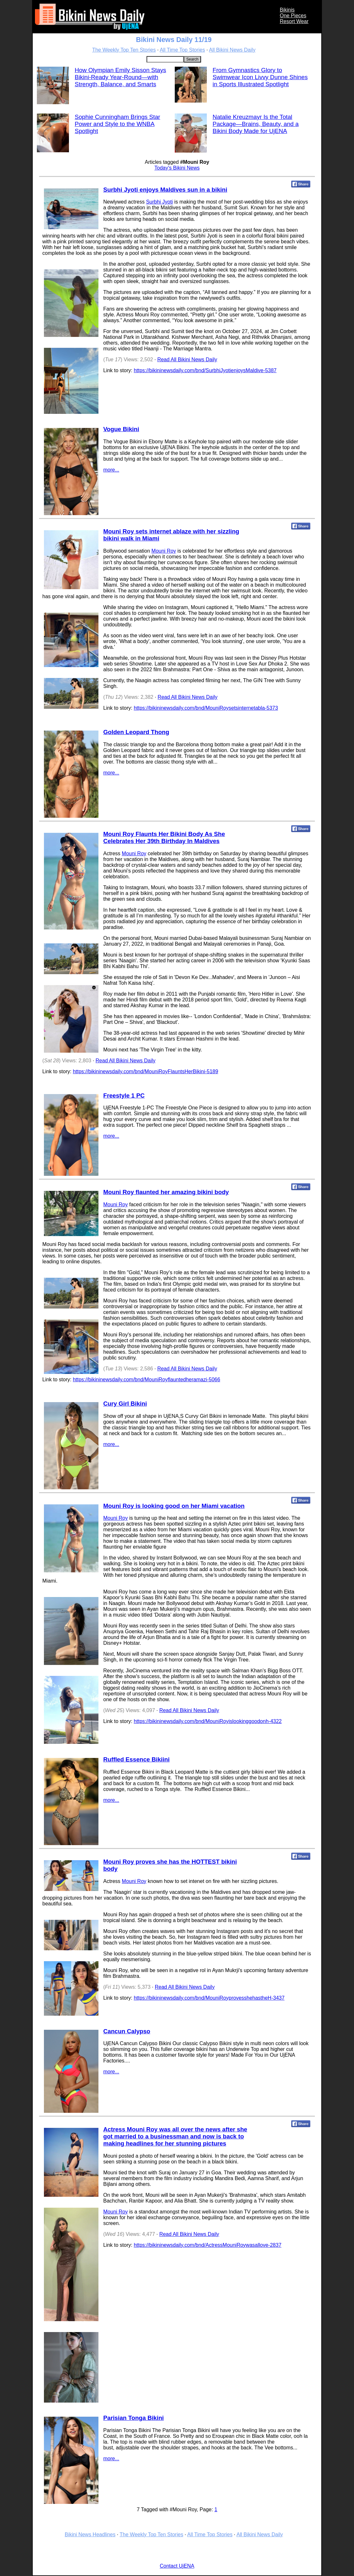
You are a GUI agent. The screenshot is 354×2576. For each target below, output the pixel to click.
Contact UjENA (177, 2566)
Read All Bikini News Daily (187, 359)
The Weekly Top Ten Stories (124, 50)
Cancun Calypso (126, 2031)
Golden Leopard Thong (136, 732)
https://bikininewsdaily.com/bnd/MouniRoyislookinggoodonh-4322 (208, 1721)
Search (192, 59)
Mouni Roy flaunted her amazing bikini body (166, 1192)
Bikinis (287, 10)
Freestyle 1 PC (124, 1095)
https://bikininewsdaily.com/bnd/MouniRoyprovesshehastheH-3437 (209, 1998)
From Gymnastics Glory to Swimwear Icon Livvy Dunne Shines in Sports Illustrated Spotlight (260, 77)
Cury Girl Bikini (125, 1403)
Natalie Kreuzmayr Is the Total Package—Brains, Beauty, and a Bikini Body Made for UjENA (256, 123)
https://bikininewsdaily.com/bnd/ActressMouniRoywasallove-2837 (207, 2245)
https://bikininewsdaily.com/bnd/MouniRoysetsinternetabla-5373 (206, 708)
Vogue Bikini (121, 429)
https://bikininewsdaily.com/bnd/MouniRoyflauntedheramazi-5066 (146, 1379)
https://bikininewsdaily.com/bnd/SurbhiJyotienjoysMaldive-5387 (205, 370)
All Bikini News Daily (232, 50)
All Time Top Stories (182, 50)
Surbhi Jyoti (159, 202)
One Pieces (293, 15)
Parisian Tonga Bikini (133, 2417)
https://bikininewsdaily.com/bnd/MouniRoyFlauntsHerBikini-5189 (145, 1071)
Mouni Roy (163, 551)
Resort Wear (294, 21)
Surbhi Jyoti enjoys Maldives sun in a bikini (165, 189)
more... (111, 470)
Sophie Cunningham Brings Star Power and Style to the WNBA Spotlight (117, 123)
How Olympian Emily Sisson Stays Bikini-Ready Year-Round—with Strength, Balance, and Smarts (120, 77)
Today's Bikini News (177, 168)
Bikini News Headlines (90, 2534)
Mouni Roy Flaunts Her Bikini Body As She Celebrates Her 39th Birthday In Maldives (164, 837)
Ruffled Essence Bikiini (136, 1759)
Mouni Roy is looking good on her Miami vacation (174, 1505)
